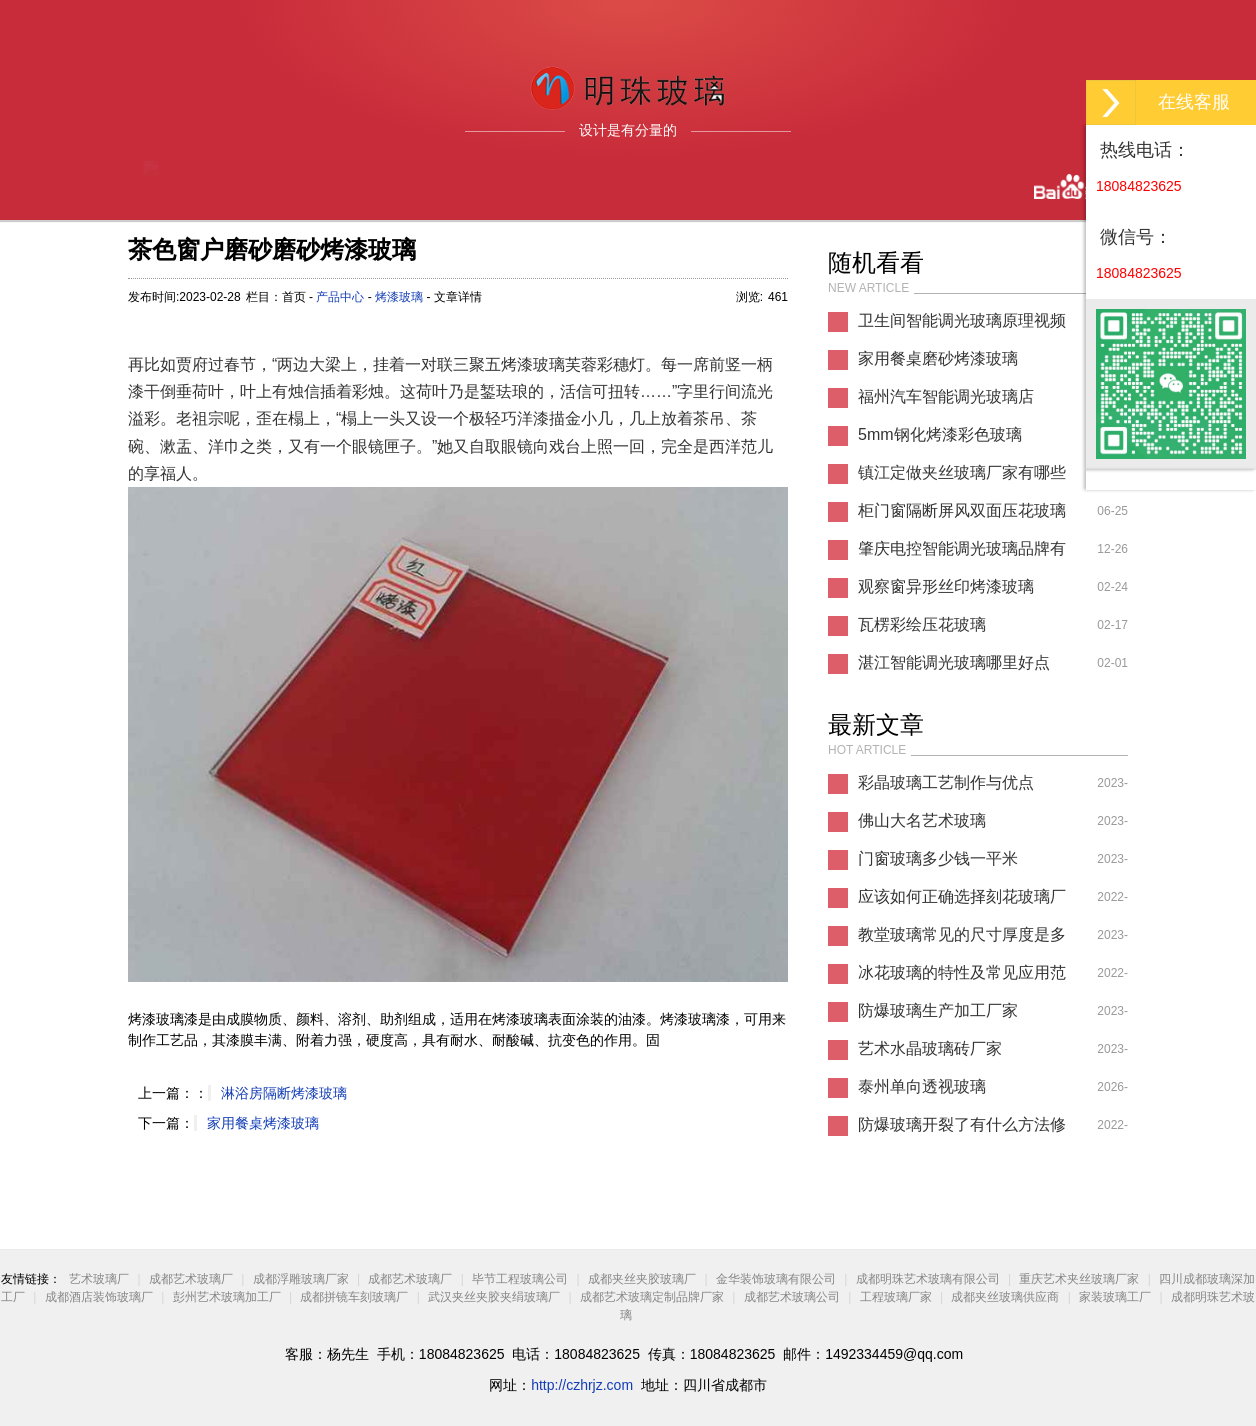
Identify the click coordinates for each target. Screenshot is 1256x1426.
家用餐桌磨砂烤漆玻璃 (938, 358)
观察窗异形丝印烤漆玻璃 (946, 586)
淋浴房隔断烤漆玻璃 (284, 1093)
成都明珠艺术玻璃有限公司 (928, 1279)
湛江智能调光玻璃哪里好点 (954, 662)
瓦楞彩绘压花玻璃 (922, 624)
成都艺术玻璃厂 (191, 1279)
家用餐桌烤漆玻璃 (263, 1123)
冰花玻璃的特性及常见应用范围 (962, 978)
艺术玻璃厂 (99, 1279)
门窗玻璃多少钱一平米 (938, 858)
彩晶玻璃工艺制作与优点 (946, 782)
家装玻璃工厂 (1115, 1297)
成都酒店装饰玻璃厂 (99, 1297)
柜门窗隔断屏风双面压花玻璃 (962, 510)
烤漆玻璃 (399, 297)
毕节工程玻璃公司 (520, 1279)
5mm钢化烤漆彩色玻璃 (940, 434)
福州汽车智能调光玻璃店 (946, 396)
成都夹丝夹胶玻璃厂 (642, 1279)
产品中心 (340, 297)
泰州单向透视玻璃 (922, 1086)
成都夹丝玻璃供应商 (1005, 1297)
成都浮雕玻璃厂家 (301, 1279)
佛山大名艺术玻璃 (922, 820)
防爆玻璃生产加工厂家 (938, 1010)
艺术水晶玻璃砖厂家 (930, 1048)
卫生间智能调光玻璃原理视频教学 (962, 326)
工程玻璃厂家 (896, 1297)
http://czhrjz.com (582, 1385)
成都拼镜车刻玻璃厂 (354, 1297)
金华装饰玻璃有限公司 (776, 1279)
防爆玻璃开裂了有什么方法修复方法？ (962, 1130)
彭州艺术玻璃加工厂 (227, 1297)
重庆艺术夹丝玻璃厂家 (1079, 1279)
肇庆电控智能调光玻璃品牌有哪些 (962, 554)
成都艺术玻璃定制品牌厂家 (652, 1297)
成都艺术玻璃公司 (792, 1297)
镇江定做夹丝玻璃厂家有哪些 (962, 472)
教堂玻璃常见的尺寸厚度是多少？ (962, 940)
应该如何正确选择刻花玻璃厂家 (962, 902)
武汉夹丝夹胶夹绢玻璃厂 (494, 1297)
